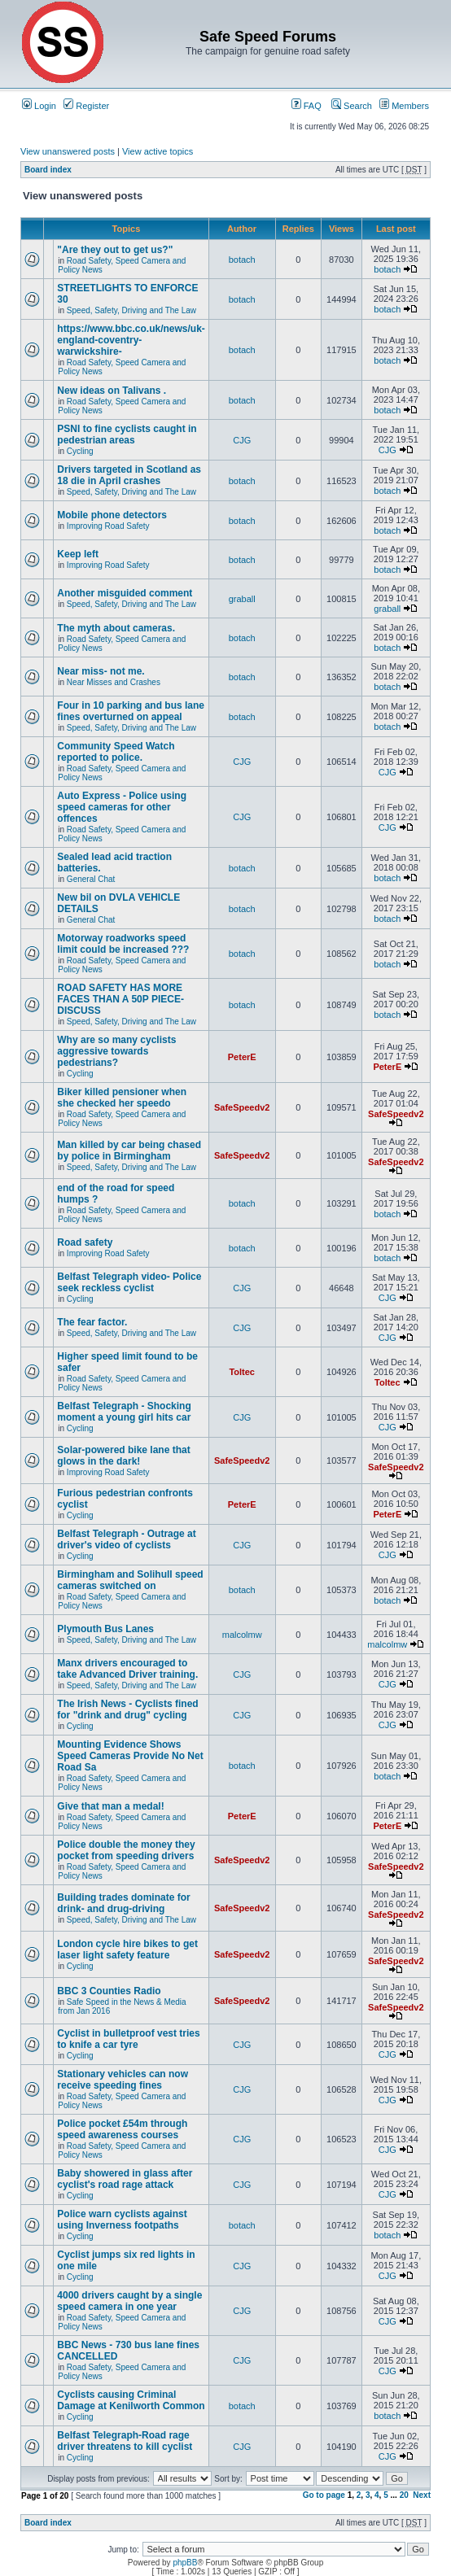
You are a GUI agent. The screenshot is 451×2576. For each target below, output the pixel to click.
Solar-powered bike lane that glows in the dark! (123, 1455)
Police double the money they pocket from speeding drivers (126, 1850)
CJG (242, 440)
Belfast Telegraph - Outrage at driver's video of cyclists (126, 1539)
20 (404, 2495)
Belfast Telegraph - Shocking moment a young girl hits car (123, 1411)
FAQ (306, 106)
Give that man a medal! (110, 1806)
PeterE (242, 1057)
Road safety (84, 1242)
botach (242, 259)
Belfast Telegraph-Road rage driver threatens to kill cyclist (124, 2441)
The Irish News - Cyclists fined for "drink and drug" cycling (127, 1709)
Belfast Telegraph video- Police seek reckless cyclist (129, 1282)
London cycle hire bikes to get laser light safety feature (127, 1949)
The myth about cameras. (116, 628)
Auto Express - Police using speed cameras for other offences (121, 807)
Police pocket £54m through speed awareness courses (122, 2129)
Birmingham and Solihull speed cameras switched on (130, 1580)
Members (404, 106)
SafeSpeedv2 (241, 1107)
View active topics (157, 151)
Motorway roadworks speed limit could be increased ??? (123, 943)
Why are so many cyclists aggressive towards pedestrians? (116, 1051)
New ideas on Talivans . (111, 390)
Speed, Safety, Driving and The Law (131, 310)
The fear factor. (92, 1322)
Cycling (80, 451)
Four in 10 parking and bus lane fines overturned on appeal (130, 711)
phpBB (185, 2562)
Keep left (78, 554)
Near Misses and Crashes (113, 682)
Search (351, 106)
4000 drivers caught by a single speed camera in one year (129, 2301)
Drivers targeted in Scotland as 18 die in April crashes (129, 475)
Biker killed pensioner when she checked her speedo (121, 1097)
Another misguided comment (124, 593)
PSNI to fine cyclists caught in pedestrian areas (126, 434)
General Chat (91, 879)
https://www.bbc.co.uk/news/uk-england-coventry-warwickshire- (131, 340)
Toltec (242, 1372)
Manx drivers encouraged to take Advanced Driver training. (127, 1668)
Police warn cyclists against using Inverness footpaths (121, 2219)
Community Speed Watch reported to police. (115, 751)
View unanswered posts (67, 151)
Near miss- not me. (100, 671)
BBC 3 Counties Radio (108, 1991)
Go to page (324, 2495)
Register (86, 106)
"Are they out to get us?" (115, 249)
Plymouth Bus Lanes (105, 1629)
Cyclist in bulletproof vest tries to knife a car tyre (128, 2039)
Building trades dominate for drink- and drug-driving (123, 1903)
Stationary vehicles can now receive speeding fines (122, 2079)
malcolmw (242, 1634)
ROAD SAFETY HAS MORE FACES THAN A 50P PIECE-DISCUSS (120, 999)
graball (242, 599)
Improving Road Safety (108, 526)
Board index (48, 169)
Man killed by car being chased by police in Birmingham (129, 1150)
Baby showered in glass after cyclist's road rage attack (124, 2179)
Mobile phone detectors (112, 515)
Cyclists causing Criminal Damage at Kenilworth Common (130, 2400)
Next (422, 2495)
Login (39, 106)
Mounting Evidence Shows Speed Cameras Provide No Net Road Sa (130, 1756)
